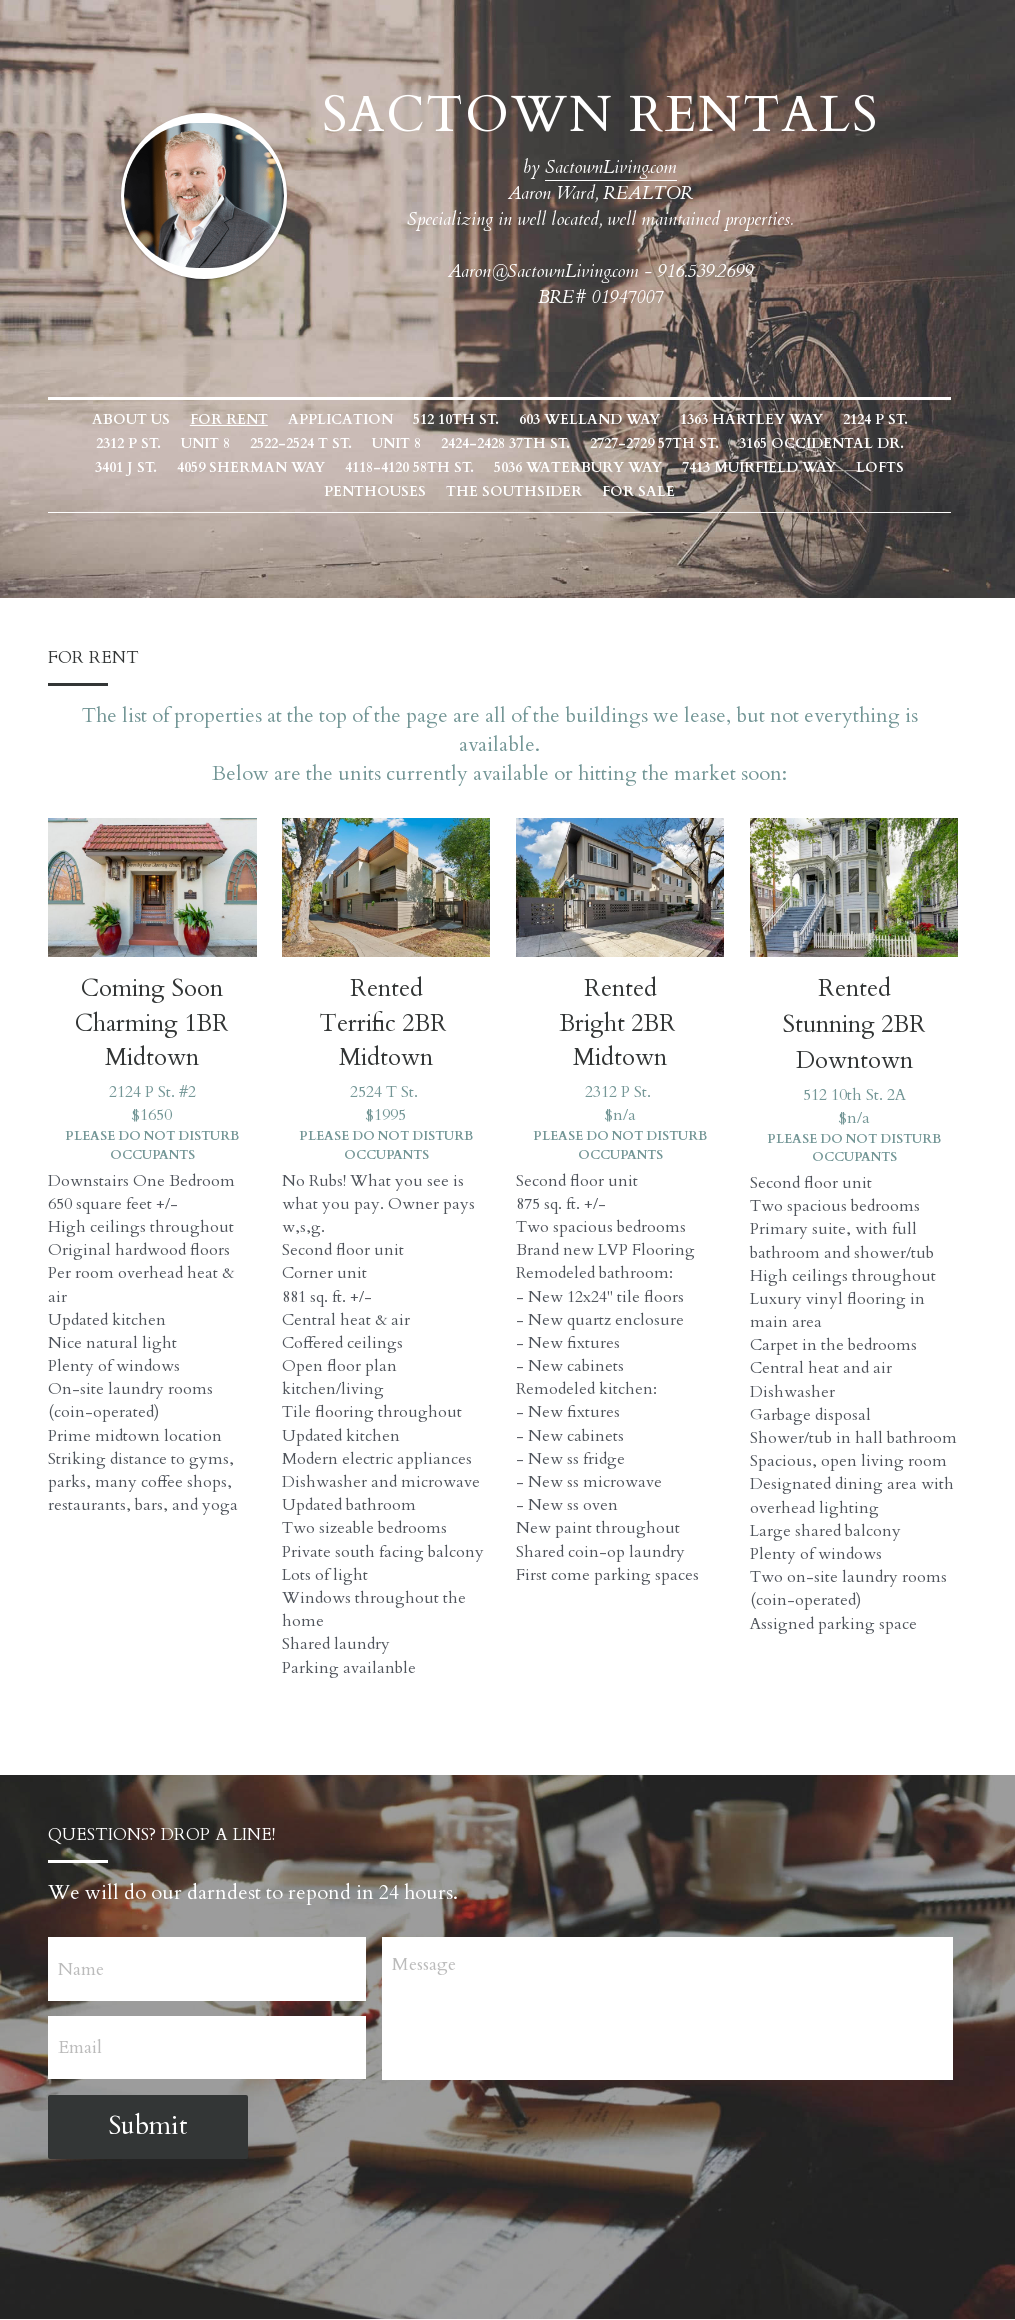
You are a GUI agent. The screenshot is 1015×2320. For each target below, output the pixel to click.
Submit (149, 2126)
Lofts (786, 467)
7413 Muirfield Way (665, 467)
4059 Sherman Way (157, 467)
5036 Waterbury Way (484, 467)
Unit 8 (172, 443)
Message (430, 1965)
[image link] (212, 193)
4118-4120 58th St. (315, 467)
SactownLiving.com (619, 167)
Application (348, 419)
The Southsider (461, 491)
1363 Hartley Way (759, 419)
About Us (139, 419)
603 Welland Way (597, 419)
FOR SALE (585, 491)
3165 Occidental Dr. (788, 443)
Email (81, 2048)
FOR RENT (237, 419)
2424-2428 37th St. (472, 443)
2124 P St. (883, 419)
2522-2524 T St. (268, 443)
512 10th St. (464, 419)
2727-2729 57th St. (621, 443)
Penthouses (881, 467)
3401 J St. (922, 443)
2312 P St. (95, 443)
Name (82, 1970)
